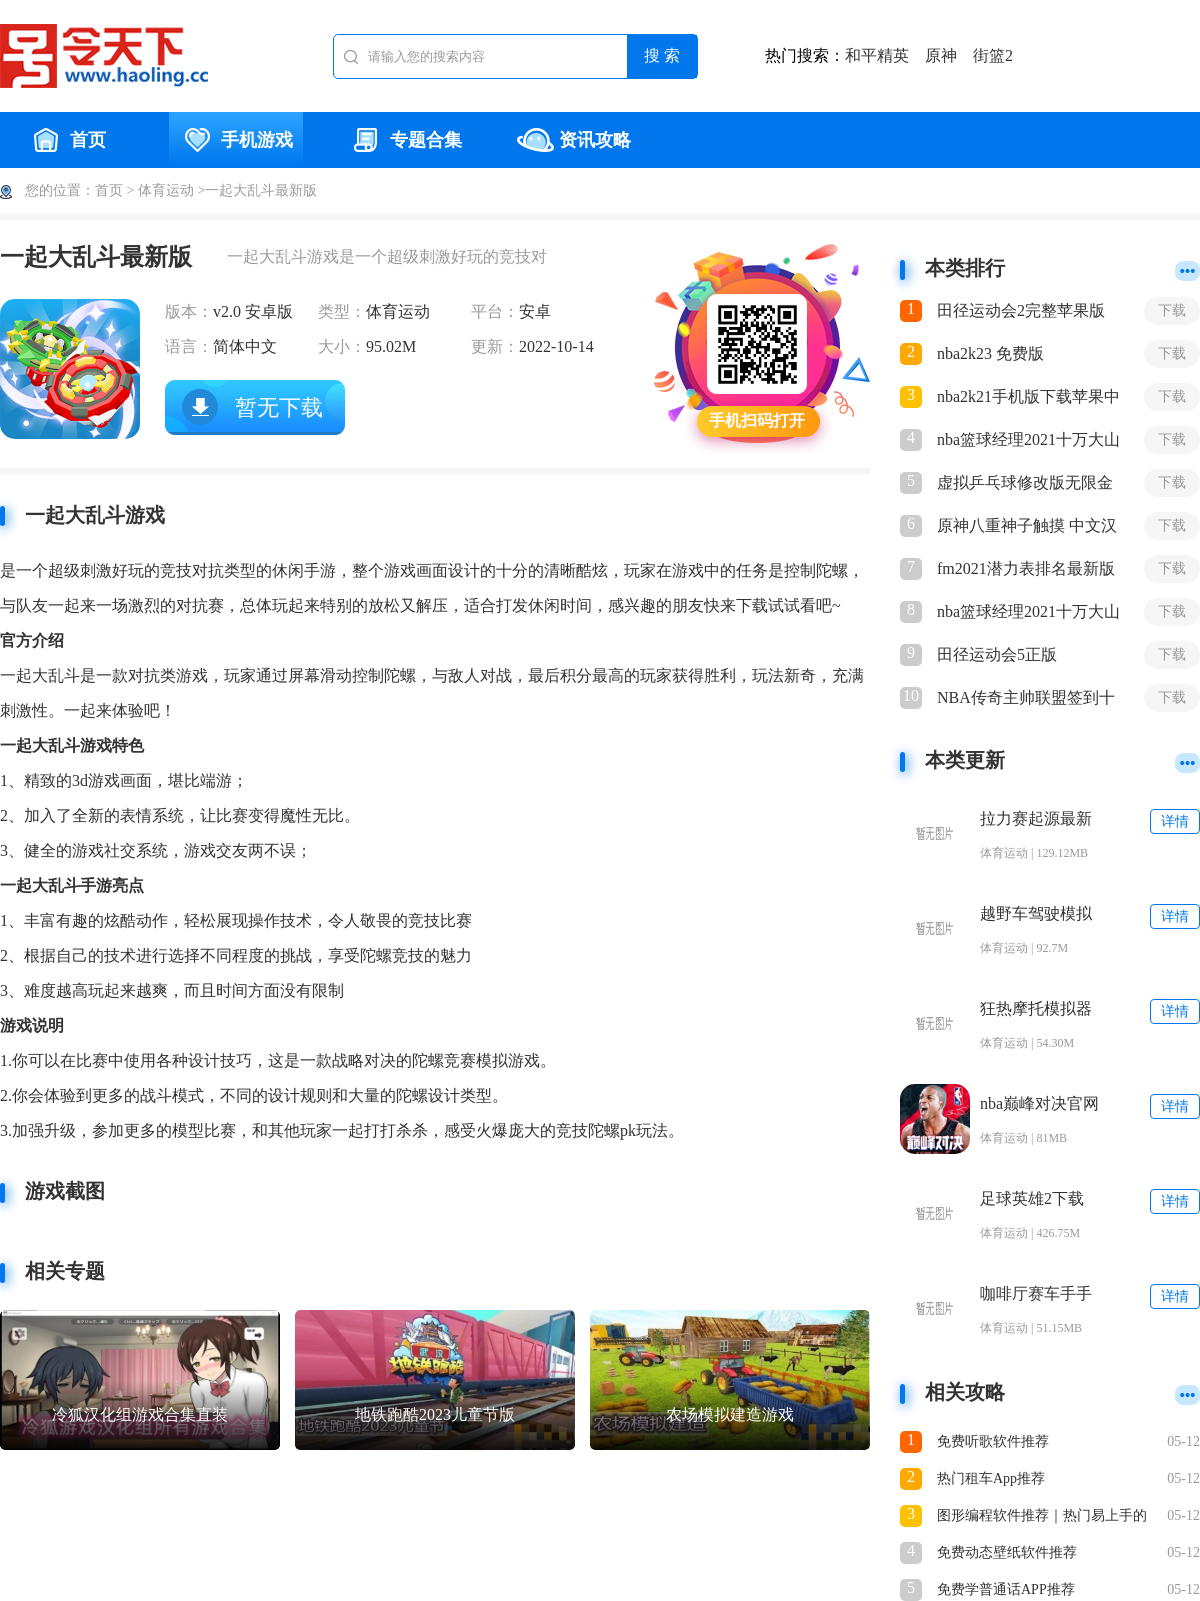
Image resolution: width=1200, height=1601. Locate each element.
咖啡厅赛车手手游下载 (1036, 1294)
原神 (941, 55)
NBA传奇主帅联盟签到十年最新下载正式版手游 (1026, 699)
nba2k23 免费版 (990, 353)
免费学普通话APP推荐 (1006, 1589)
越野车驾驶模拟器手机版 (1036, 914)
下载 (1172, 310)
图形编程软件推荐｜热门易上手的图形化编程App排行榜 (1042, 1517)
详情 (1175, 821)
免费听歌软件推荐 (993, 1441)
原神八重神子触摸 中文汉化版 (1027, 527)
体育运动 (166, 190)
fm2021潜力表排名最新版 (1026, 568)
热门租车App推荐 (991, 1478)
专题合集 (405, 140)
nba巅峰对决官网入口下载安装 (1039, 1104)
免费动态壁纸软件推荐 (1007, 1552)
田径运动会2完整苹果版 (1021, 310)
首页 (67, 140)
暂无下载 (279, 407)
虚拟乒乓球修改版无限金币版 (1025, 484)
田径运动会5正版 (997, 654)
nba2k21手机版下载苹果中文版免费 (1028, 398)
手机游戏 (236, 140)
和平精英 (877, 55)
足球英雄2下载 (1032, 1198)
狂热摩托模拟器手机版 (1036, 1009)
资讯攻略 (574, 140)
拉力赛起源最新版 (1036, 819)
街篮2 (993, 55)
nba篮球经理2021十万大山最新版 (1028, 441)
